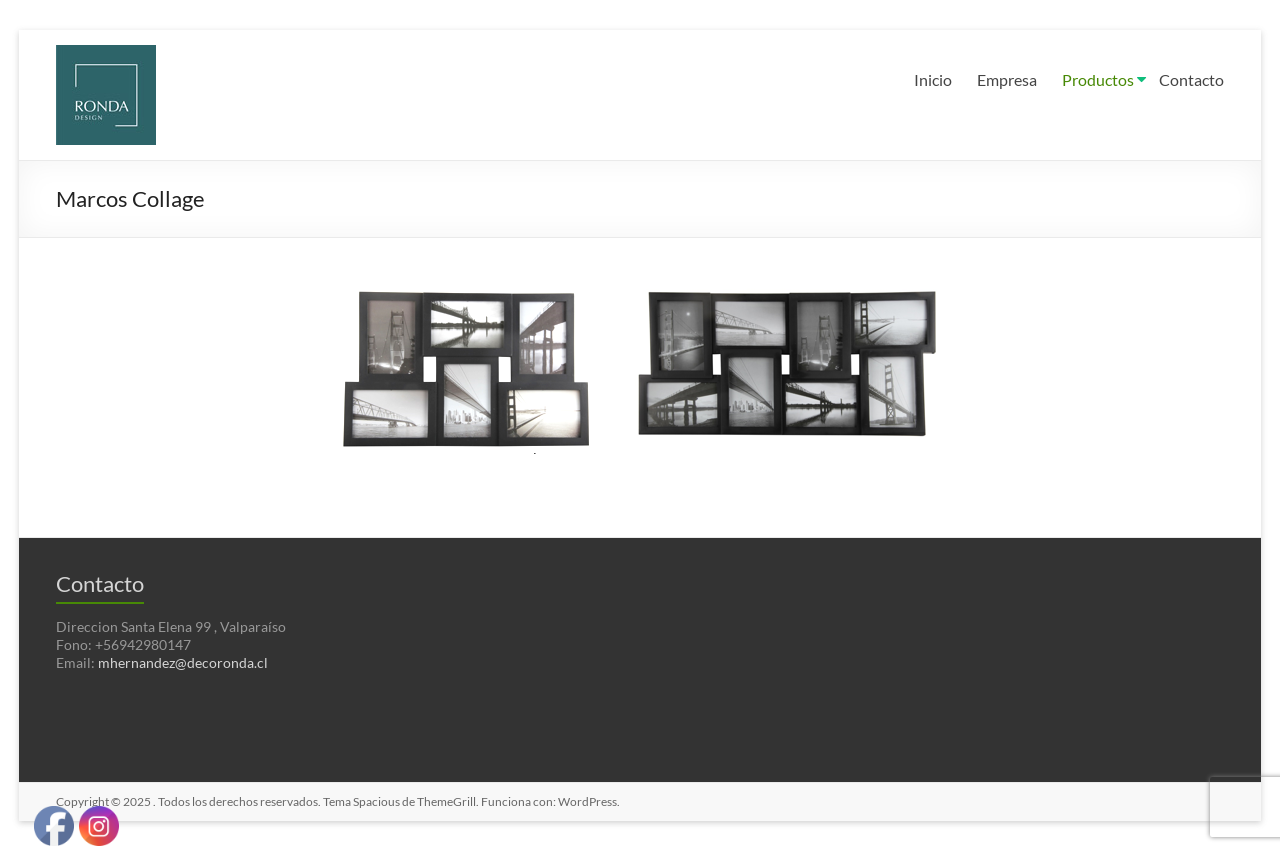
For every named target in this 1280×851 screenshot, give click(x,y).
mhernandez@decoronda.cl (183, 662)
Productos (1098, 79)
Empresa (1007, 79)
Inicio (933, 79)
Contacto (1191, 79)
